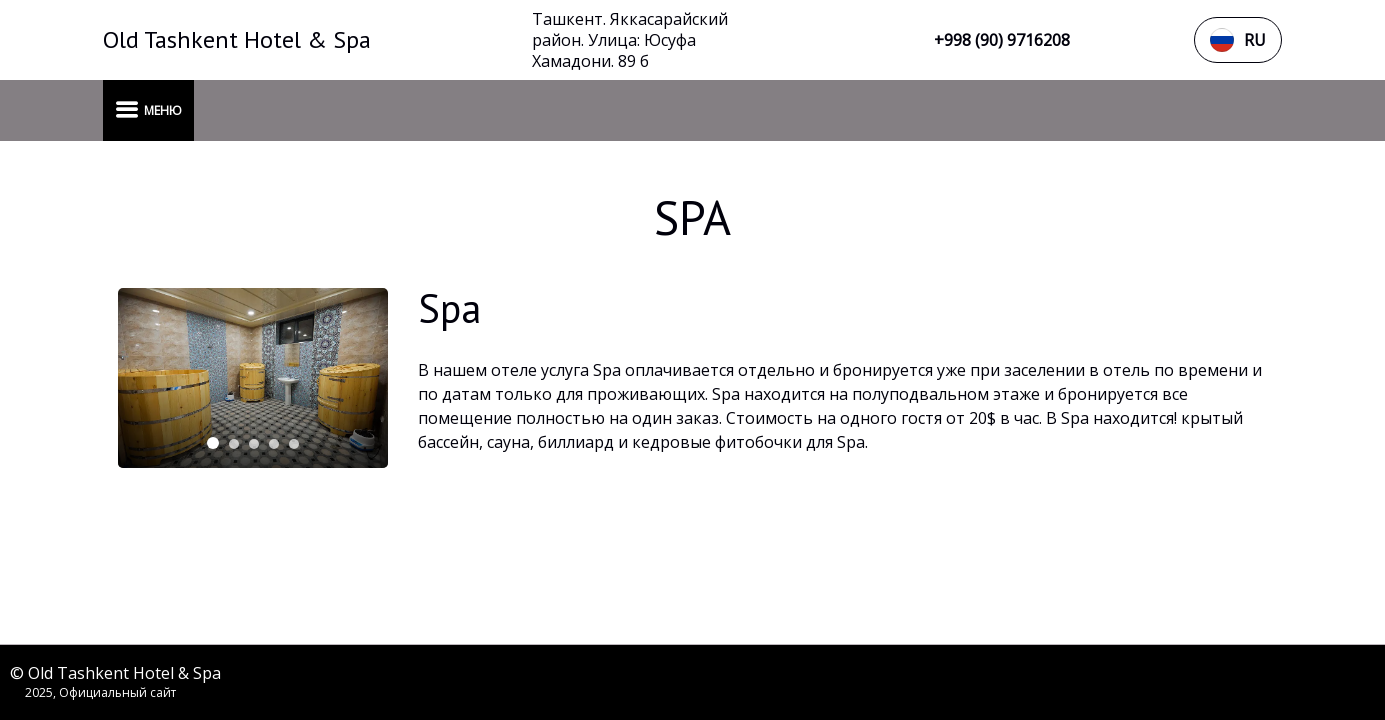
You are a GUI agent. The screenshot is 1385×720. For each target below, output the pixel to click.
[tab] (213, 443)
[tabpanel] (253, 378)
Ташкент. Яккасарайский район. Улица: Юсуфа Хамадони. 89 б (630, 40)
